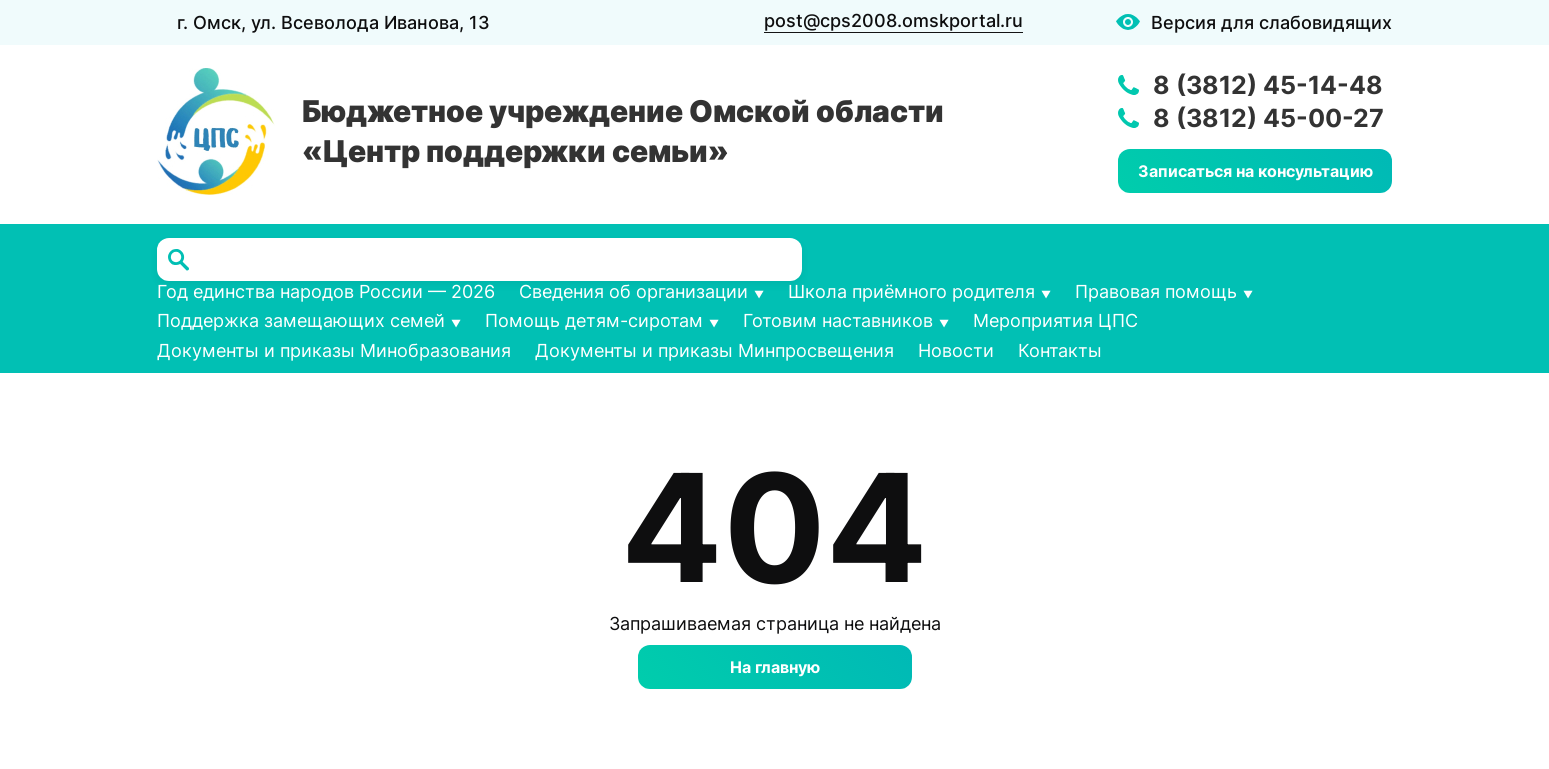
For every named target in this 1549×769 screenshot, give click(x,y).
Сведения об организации (633, 291)
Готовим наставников (838, 320)
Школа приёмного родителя (911, 291)
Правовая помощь (1156, 291)
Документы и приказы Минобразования (334, 350)
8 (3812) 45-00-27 (1268, 118)
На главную (775, 667)
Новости (956, 350)
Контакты (1060, 350)
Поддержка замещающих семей (301, 320)
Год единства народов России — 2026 (326, 291)
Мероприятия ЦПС (1055, 320)
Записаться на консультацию (1255, 171)
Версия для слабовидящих (1271, 22)
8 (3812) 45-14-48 (1268, 85)
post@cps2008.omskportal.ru (893, 20)
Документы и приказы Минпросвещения (714, 350)
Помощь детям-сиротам (594, 320)
